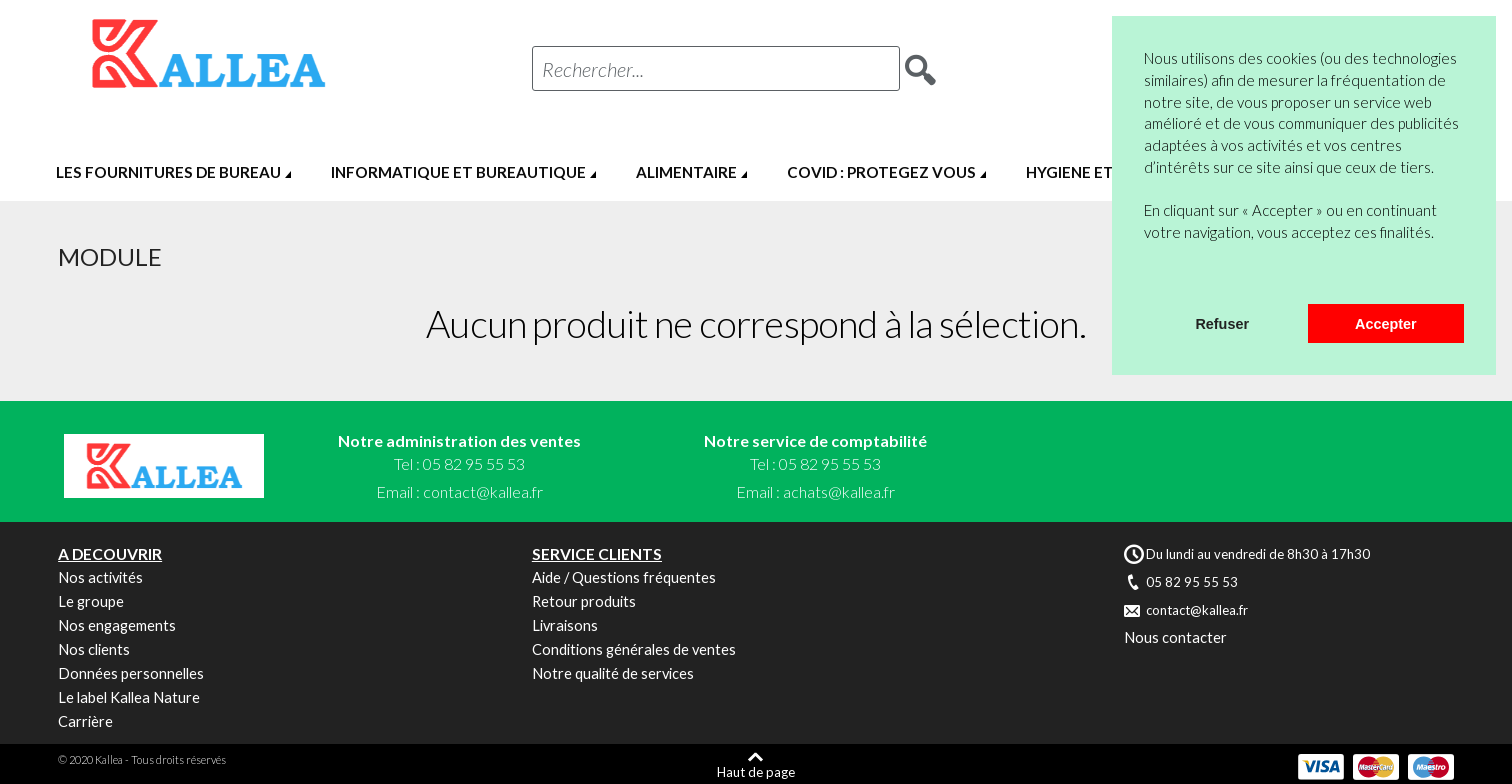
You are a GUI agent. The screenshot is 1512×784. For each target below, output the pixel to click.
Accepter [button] (1386, 324)
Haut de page (756, 771)
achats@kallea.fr (839, 491)
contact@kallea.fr (483, 491)
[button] (1147, 278)
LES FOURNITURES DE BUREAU (168, 172)
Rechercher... (593, 69)
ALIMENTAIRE (686, 172)
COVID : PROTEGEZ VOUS (881, 172)
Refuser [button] (1222, 324)
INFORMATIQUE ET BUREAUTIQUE (458, 172)
